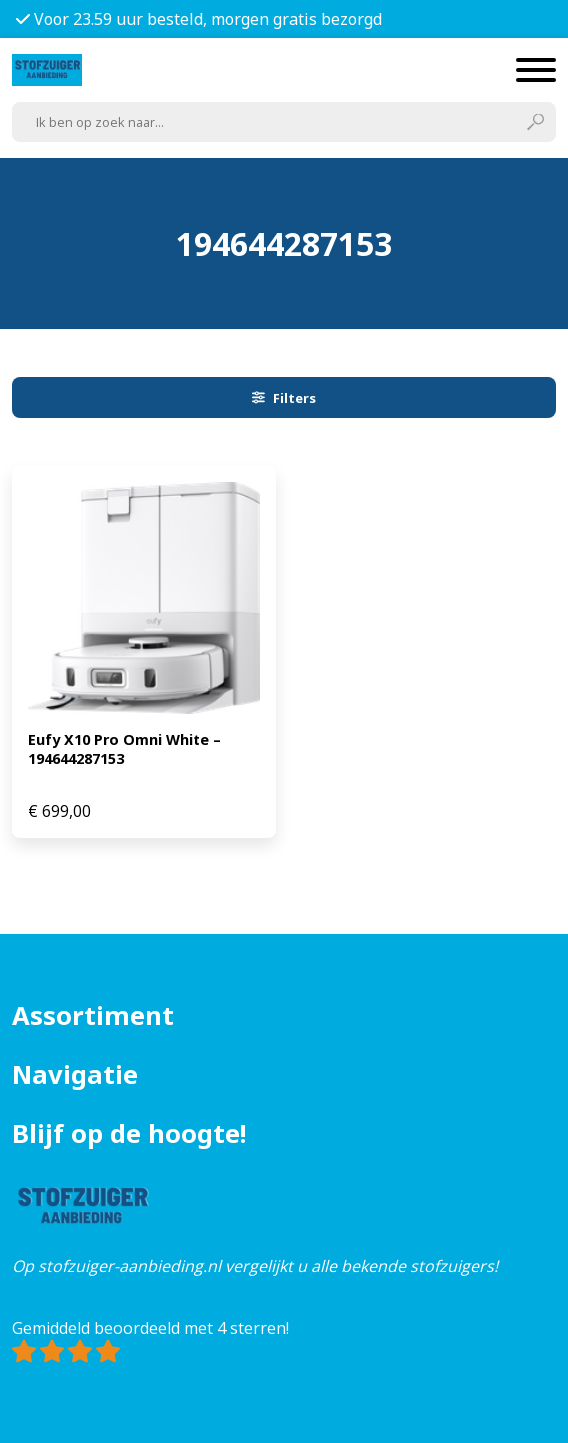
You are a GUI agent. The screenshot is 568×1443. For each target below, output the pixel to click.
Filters (284, 398)
